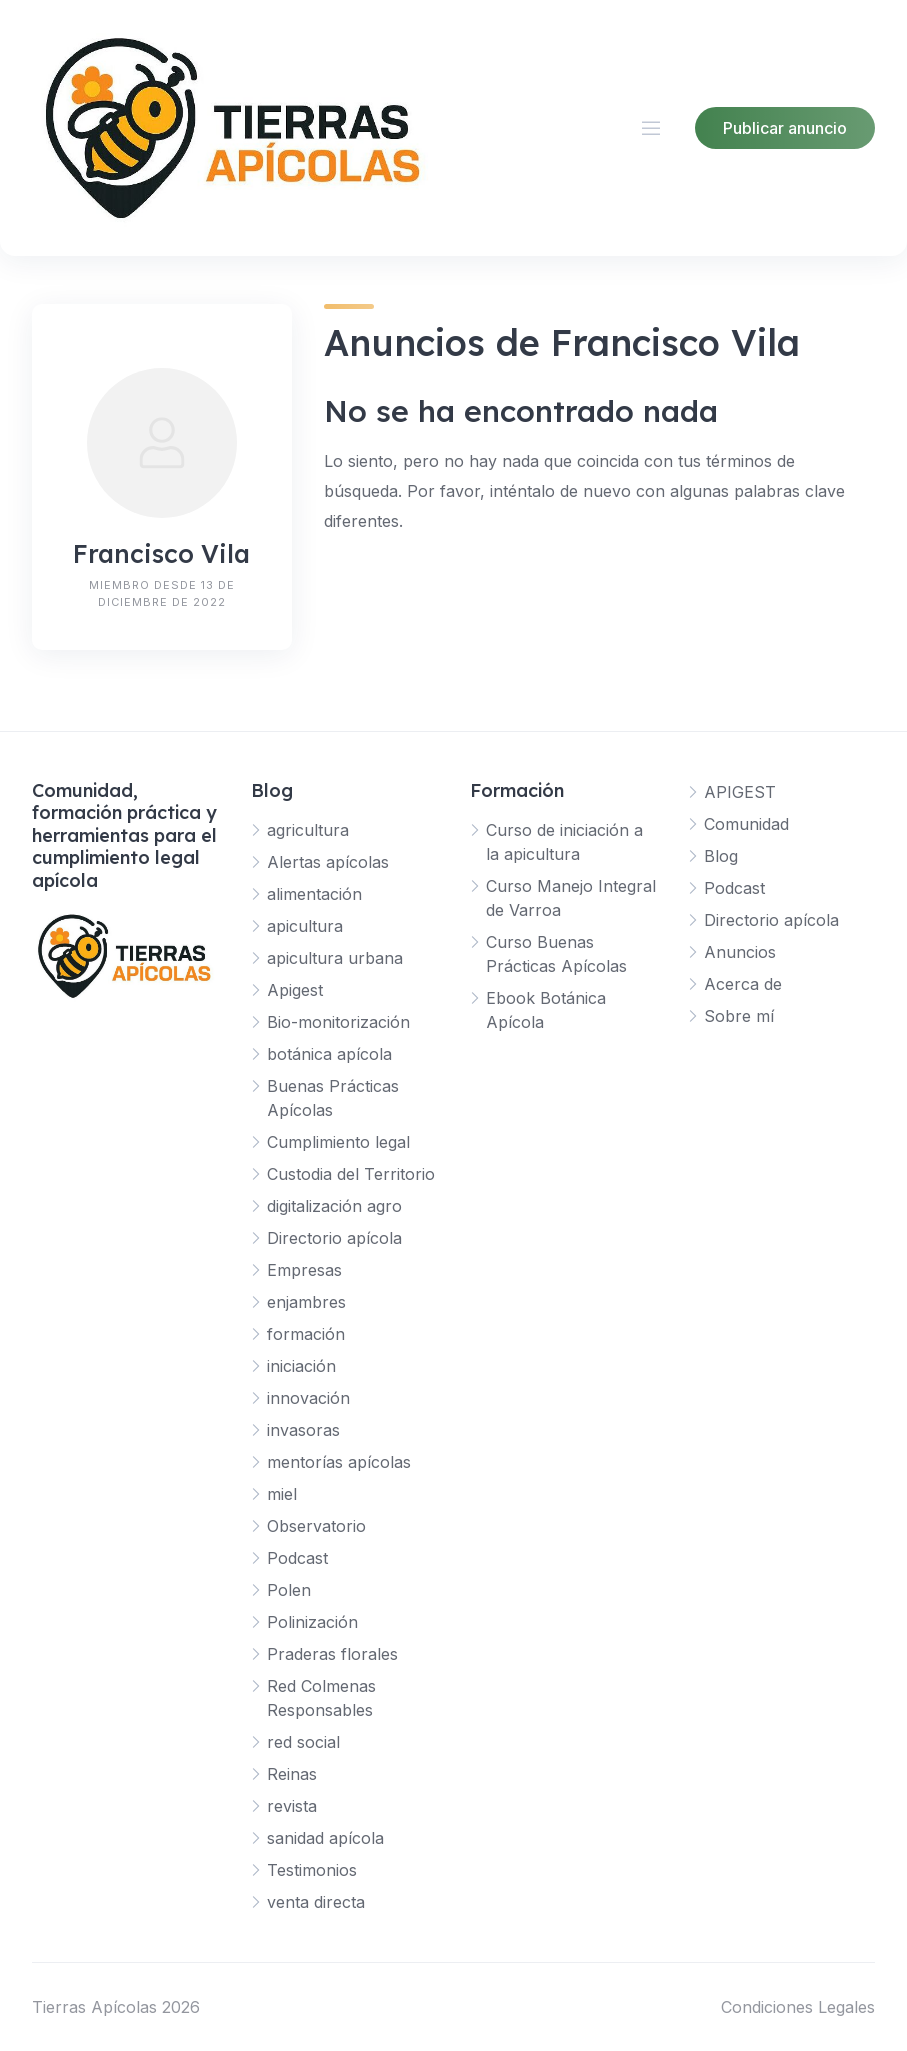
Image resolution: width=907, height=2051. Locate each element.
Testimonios (312, 1870)
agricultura (308, 830)
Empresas (304, 1270)
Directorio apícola (334, 1238)
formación (306, 1334)
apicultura (305, 926)
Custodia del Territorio (351, 1174)
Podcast (297, 1558)
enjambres (306, 1302)
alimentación (314, 894)
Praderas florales (332, 1654)
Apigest (295, 990)
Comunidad (746, 824)
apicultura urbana (335, 958)
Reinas (292, 1774)
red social (303, 1742)
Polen (289, 1590)
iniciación (301, 1366)
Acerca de (743, 984)
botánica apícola (329, 1054)
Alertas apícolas (328, 862)
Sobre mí (739, 1016)
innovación (308, 1398)
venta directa (316, 1902)
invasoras (303, 1430)
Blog (721, 856)
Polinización (312, 1622)
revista (292, 1806)
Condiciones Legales (798, 2007)
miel (282, 1494)
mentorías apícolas (339, 1462)
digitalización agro (334, 1206)
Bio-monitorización (338, 1022)
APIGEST (740, 792)
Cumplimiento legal (338, 1142)
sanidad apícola (325, 1838)
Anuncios (740, 952)
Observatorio (316, 1526)
